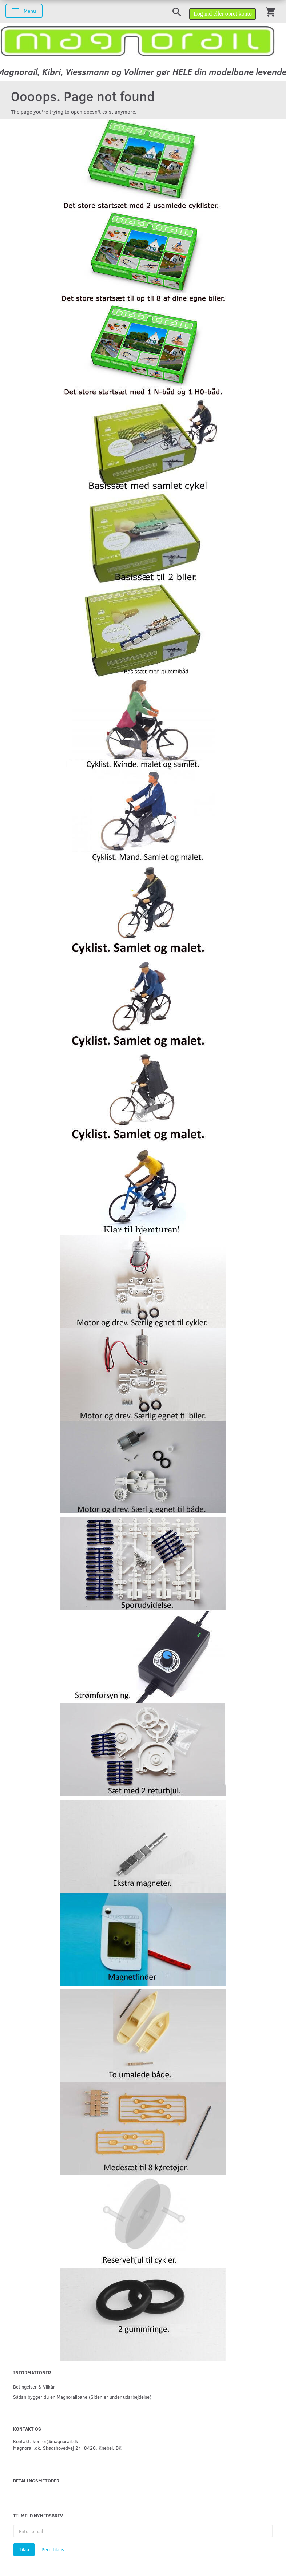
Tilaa (24, 2549)
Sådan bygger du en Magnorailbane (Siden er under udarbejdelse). (83, 2397)
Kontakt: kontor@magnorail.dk (45, 2441)
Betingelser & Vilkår (34, 2386)
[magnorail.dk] (137, 40)
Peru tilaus (52, 2549)
